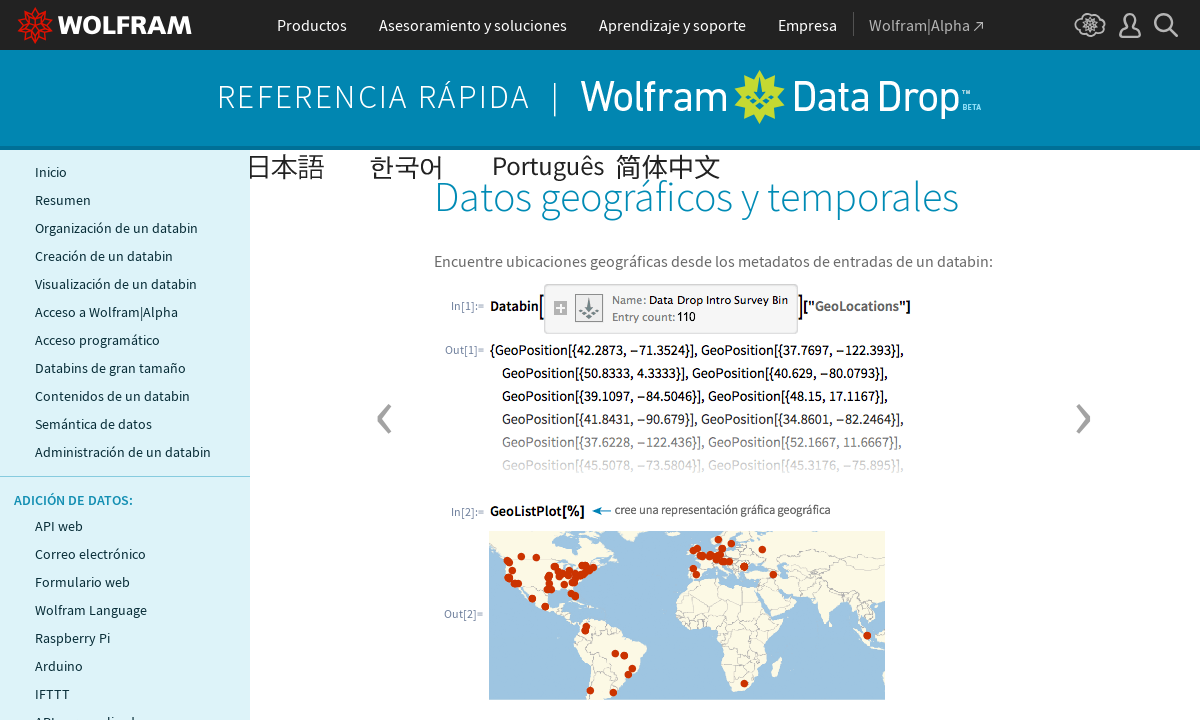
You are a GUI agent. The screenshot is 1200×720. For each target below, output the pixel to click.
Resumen (63, 200)
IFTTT (52, 694)
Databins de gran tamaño (110, 368)
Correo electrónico (90, 554)
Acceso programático (97, 340)
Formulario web (82, 582)
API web (59, 526)
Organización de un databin (116, 228)
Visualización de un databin (116, 284)
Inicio (51, 172)
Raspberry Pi (72, 638)
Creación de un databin (104, 256)
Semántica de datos (93, 424)
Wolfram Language (91, 610)
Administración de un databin (123, 452)
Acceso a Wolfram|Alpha (106, 312)
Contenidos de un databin (112, 396)
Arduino (59, 666)
